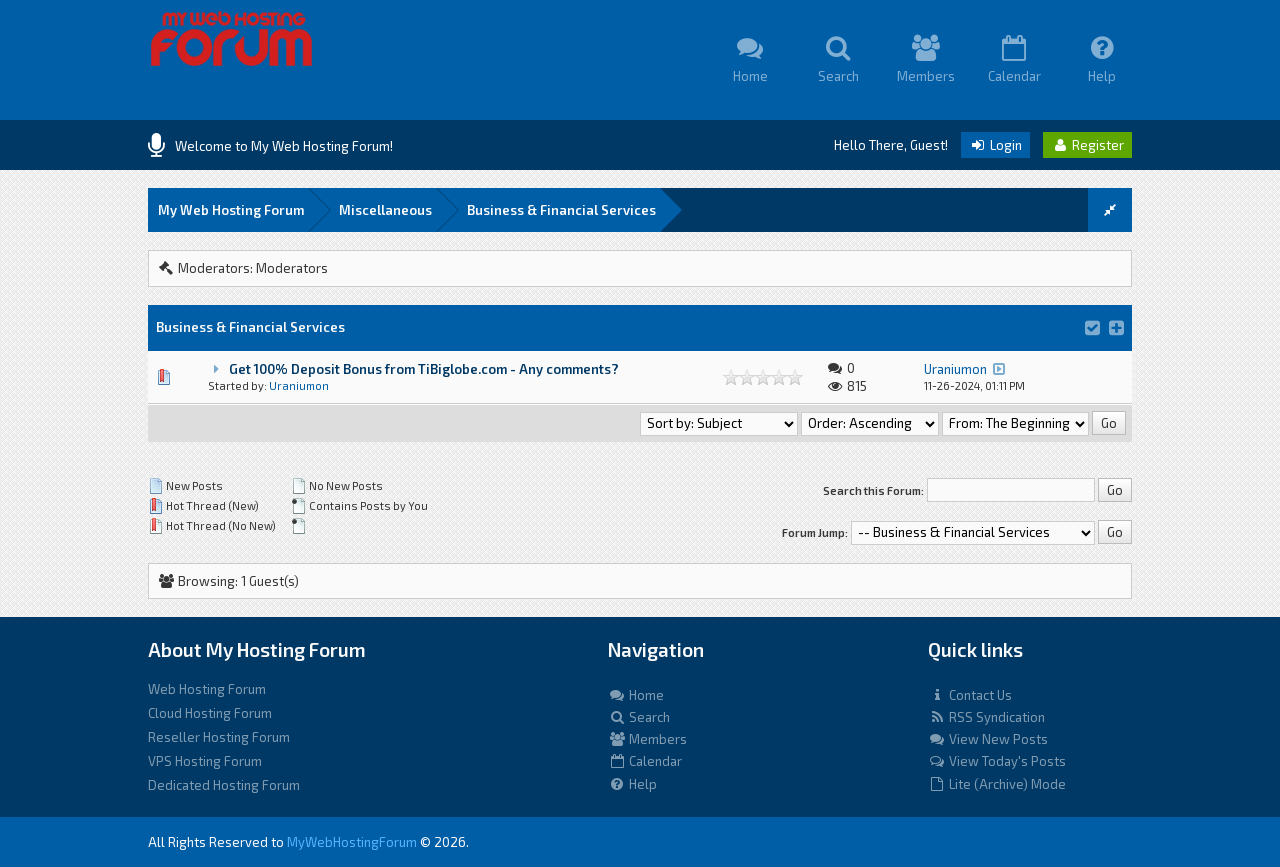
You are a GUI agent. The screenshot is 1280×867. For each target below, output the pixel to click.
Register (1087, 145)
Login (995, 145)
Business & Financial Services (561, 210)
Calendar (645, 761)
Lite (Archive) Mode (997, 784)
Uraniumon (299, 385)
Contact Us (970, 695)
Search (639, 717)
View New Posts (988, 739)
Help (632, 784)
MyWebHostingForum (352, 842)
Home (636, 695)
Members (647, 739)
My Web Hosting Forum (231, 210)
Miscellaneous (385, 210)
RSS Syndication (986, 717)
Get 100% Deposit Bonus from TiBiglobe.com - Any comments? (424, 369)
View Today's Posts (997, 761)
